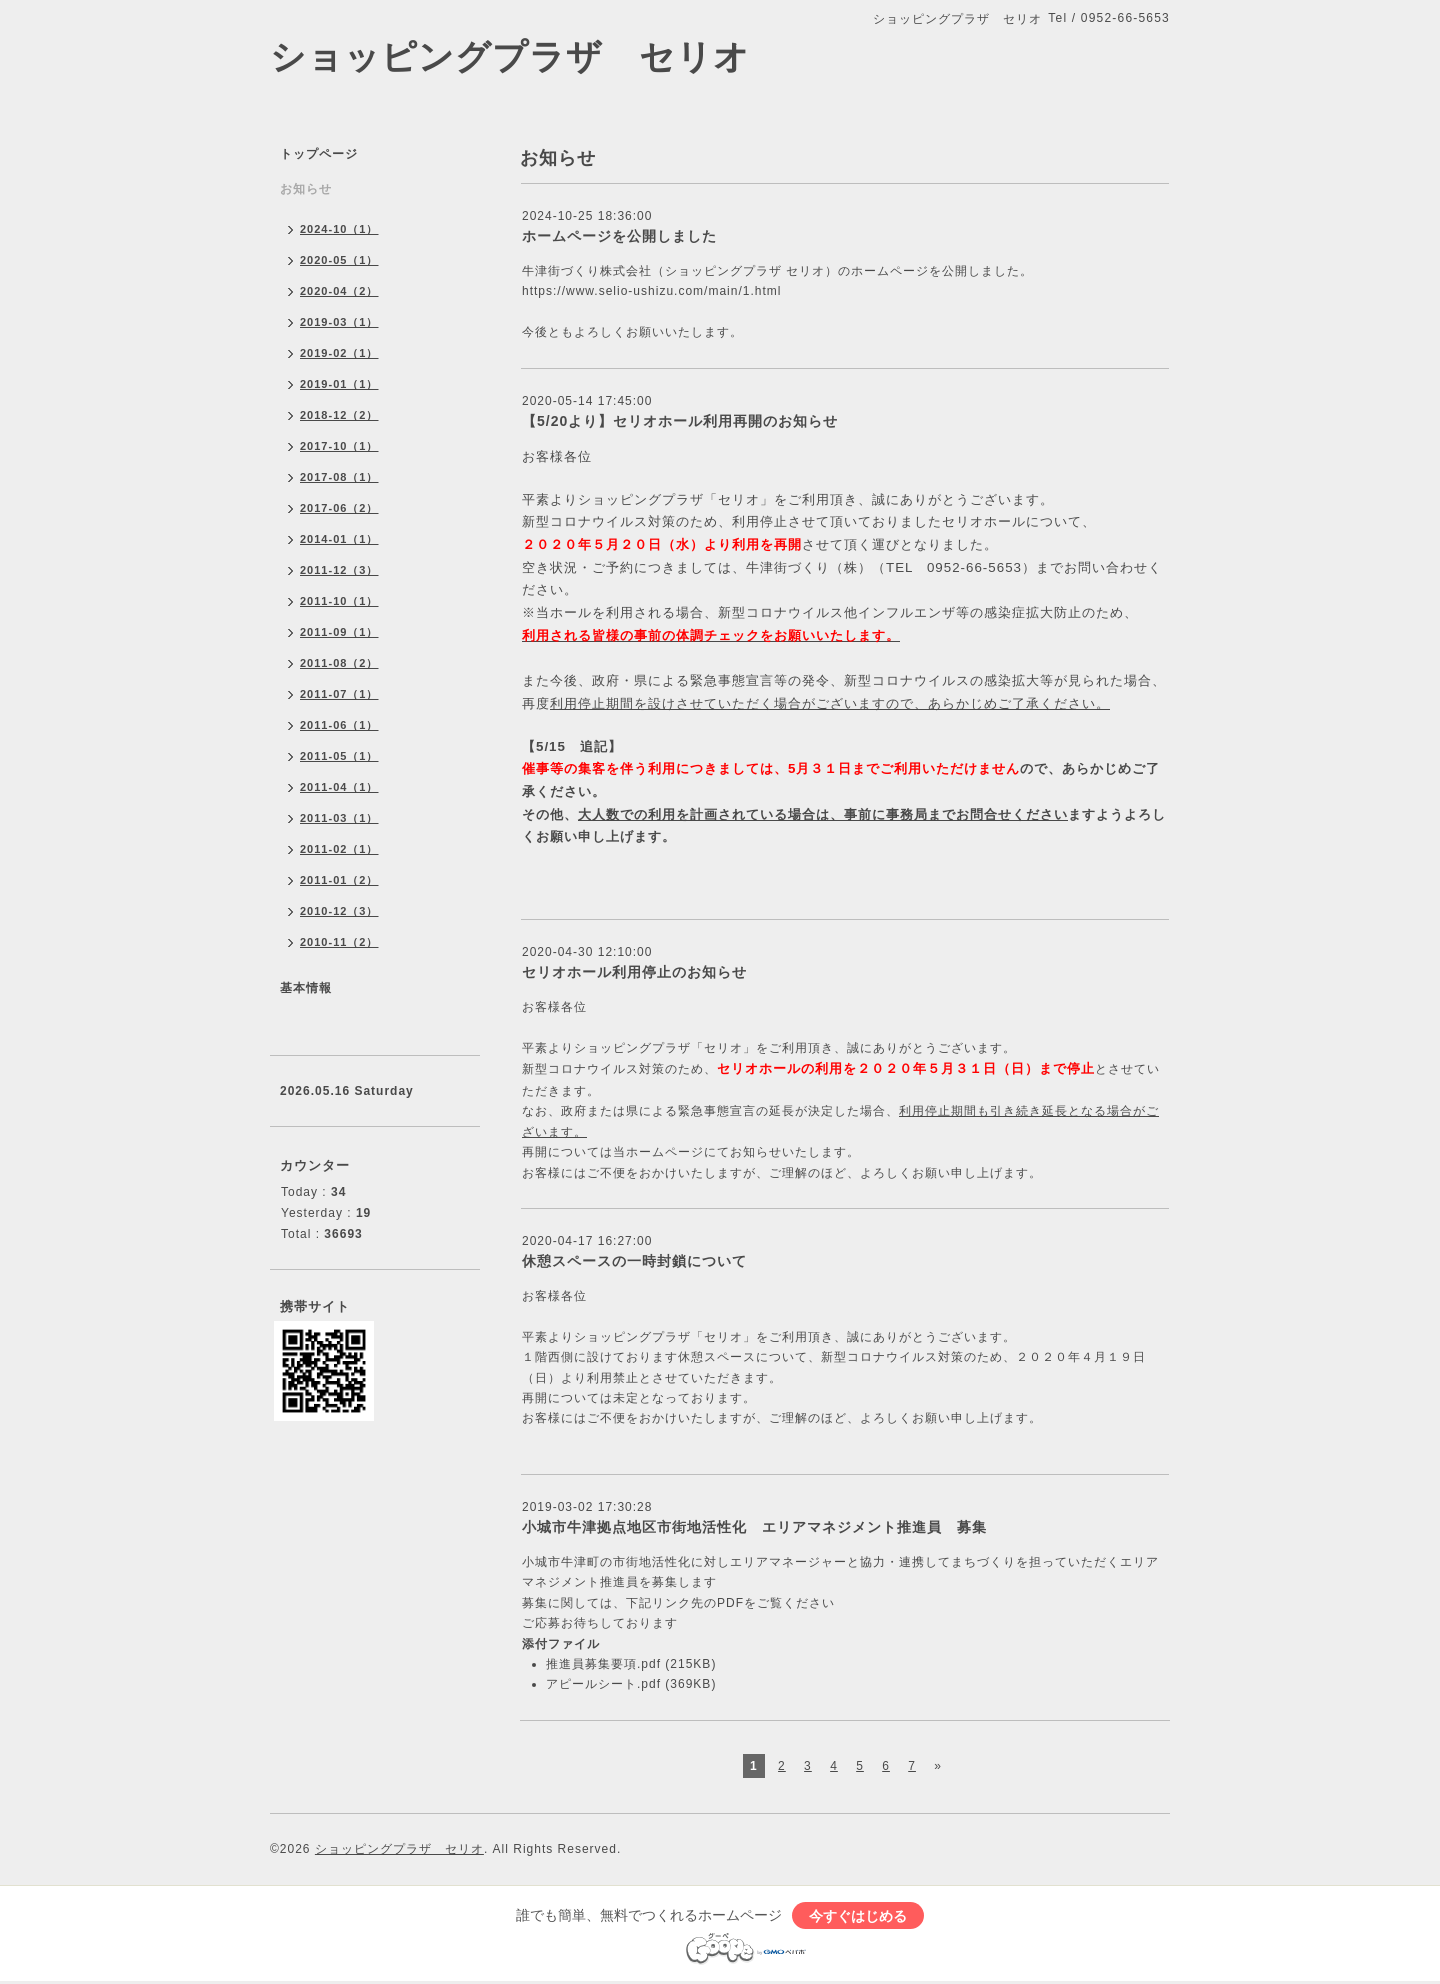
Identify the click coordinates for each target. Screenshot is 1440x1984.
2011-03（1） (339, 818)
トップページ (319, 154)
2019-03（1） (339, 322)
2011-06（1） (339, 725)
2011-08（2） (339, 663)
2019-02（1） (339, 353)
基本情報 (306, 988)
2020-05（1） (339, 260)
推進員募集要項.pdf (603, 1664)
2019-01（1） (339, 384)
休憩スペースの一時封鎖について (634, 1261)
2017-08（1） (339, 477)
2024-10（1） (339, 229)
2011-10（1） (339, 601)
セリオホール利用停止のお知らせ (634, 972)
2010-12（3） (339, 911)
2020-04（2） (339, 291)
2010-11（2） (339, 942)
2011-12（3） (339, 570)
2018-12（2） (339, 415)
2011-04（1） (339, 787)
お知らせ (306, 189)
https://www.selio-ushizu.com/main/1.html (651, 291)
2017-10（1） (339, 446)
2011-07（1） (339, 694)
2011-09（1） (339, 632)
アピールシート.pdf (603, 1684)
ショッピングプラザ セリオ (510, 56)
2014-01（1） (339, 539)
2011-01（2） (339, 880)
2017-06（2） (339, 508)
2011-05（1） (339, 756)
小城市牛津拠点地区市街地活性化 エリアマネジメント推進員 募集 (754, 1527)
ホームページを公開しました (619, 236)
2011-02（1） (339, 849)
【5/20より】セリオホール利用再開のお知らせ (680, 421)
